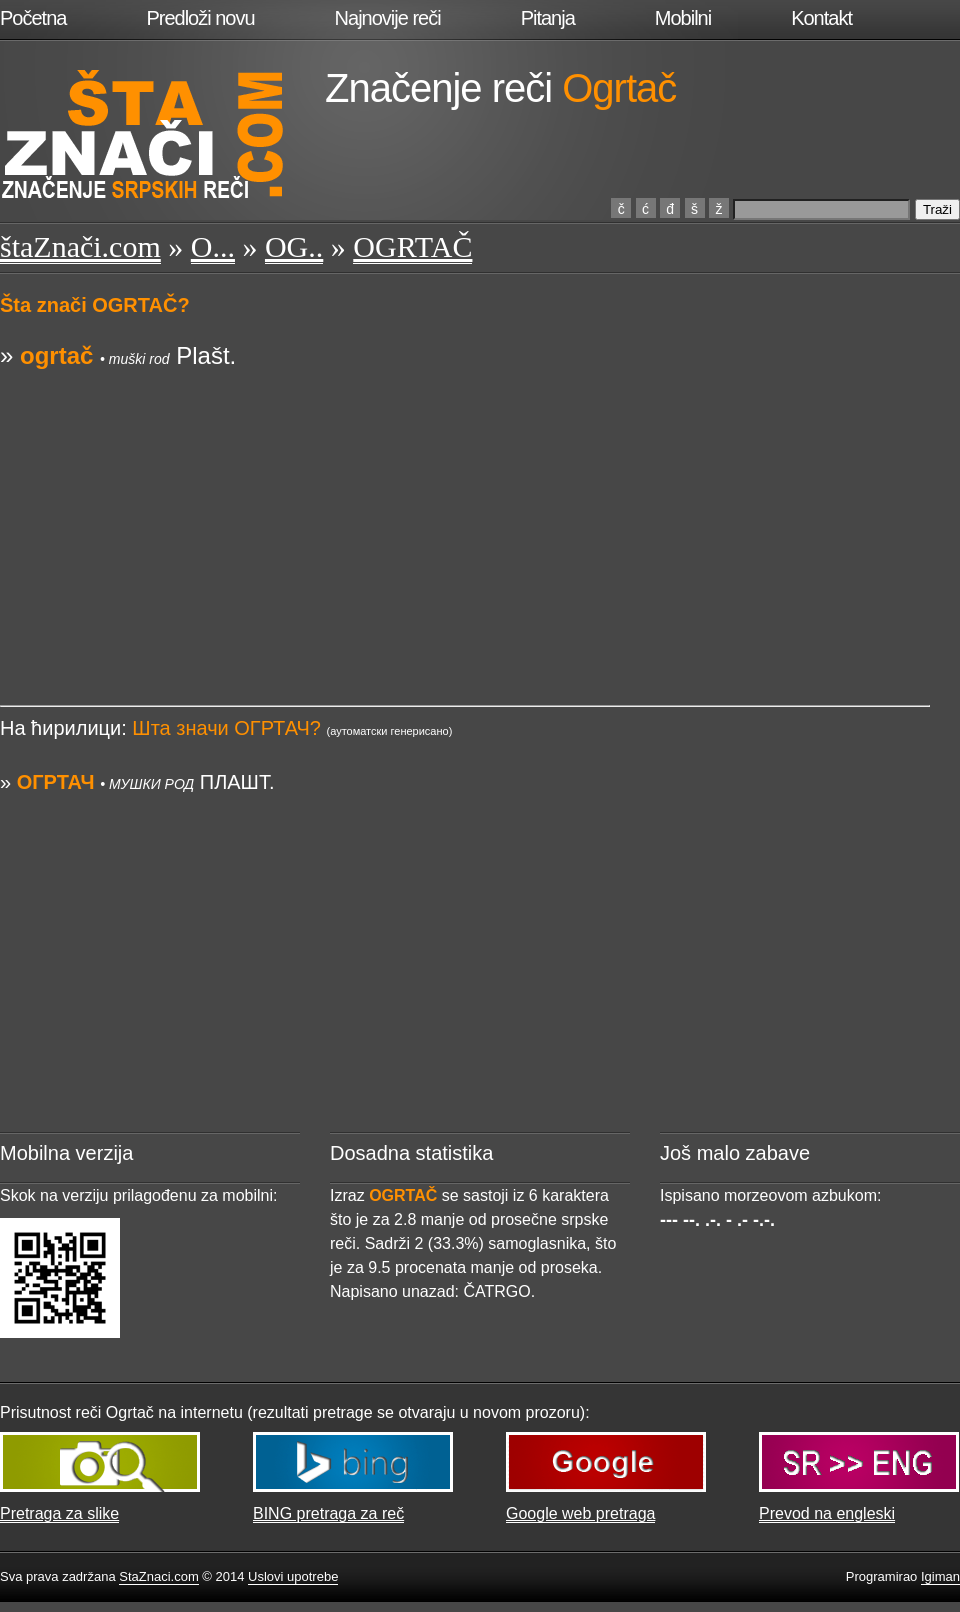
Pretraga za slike (59, 1513)
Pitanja (548, 18)
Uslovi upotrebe (293, 1576)
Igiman (940, 1576)
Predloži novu (200, 18)
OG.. (294, 246)
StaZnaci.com (158, 1576)
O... (213, 246)
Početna (33, 18)
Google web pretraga (580, 1513)
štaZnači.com (80, 246)
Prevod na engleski (827, 1513)
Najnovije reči (388, 18)
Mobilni (683, 18)
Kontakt (821, 18)
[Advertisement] (465, 513)
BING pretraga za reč (328, 1513)
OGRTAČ (412, 246)
